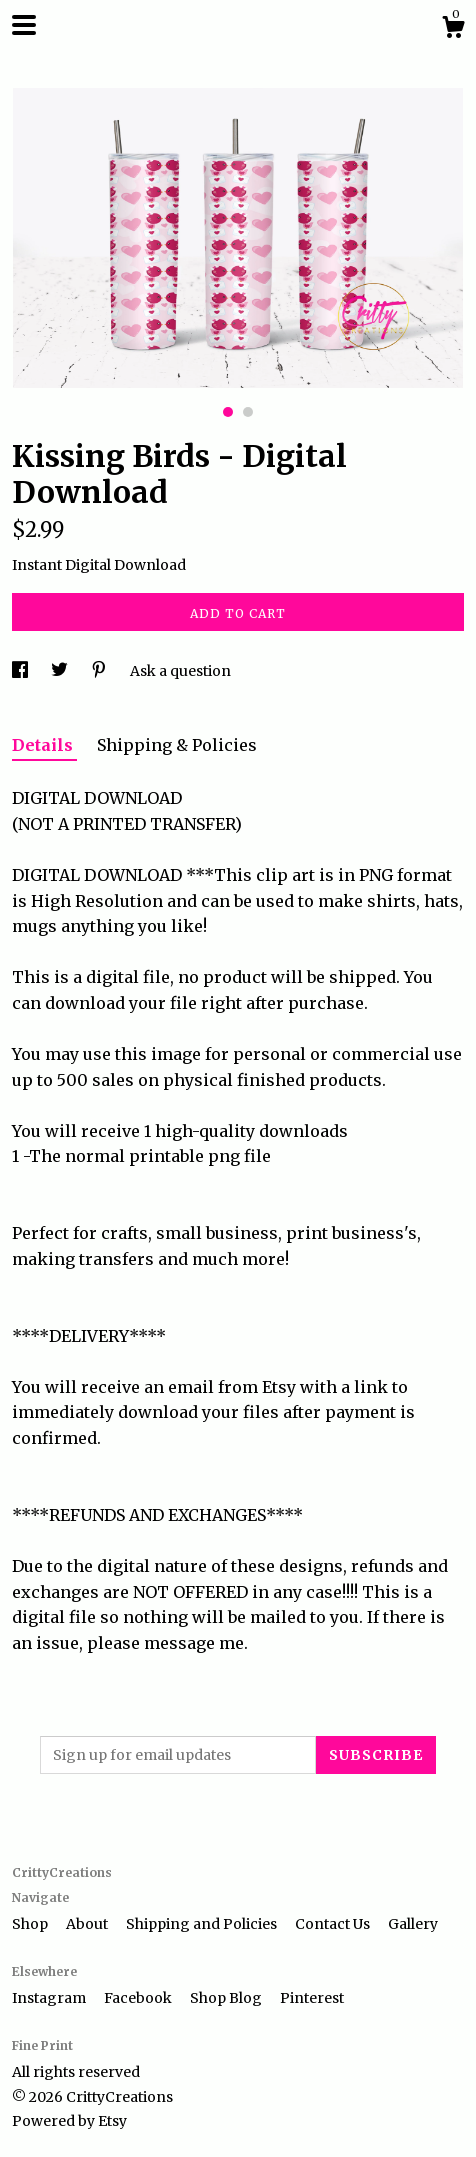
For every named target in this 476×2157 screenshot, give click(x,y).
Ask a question (180, 671)
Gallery (413, 1924)
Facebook (139, 1998)
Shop (31, 1924)
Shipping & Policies (177, 745)
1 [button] (228, 412)
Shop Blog (227, 1998)
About (88, 1924)
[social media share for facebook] (21, 671)
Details (44, 745)
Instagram (50, 1998)
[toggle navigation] (24, 25)
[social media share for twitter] (61, 671)
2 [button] (248, 412)
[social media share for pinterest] (100, 671)
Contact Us (334, 1924)
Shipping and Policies (203, 1924)
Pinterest (312, 1998)
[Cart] (453, 30)
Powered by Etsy (69, 2121)
